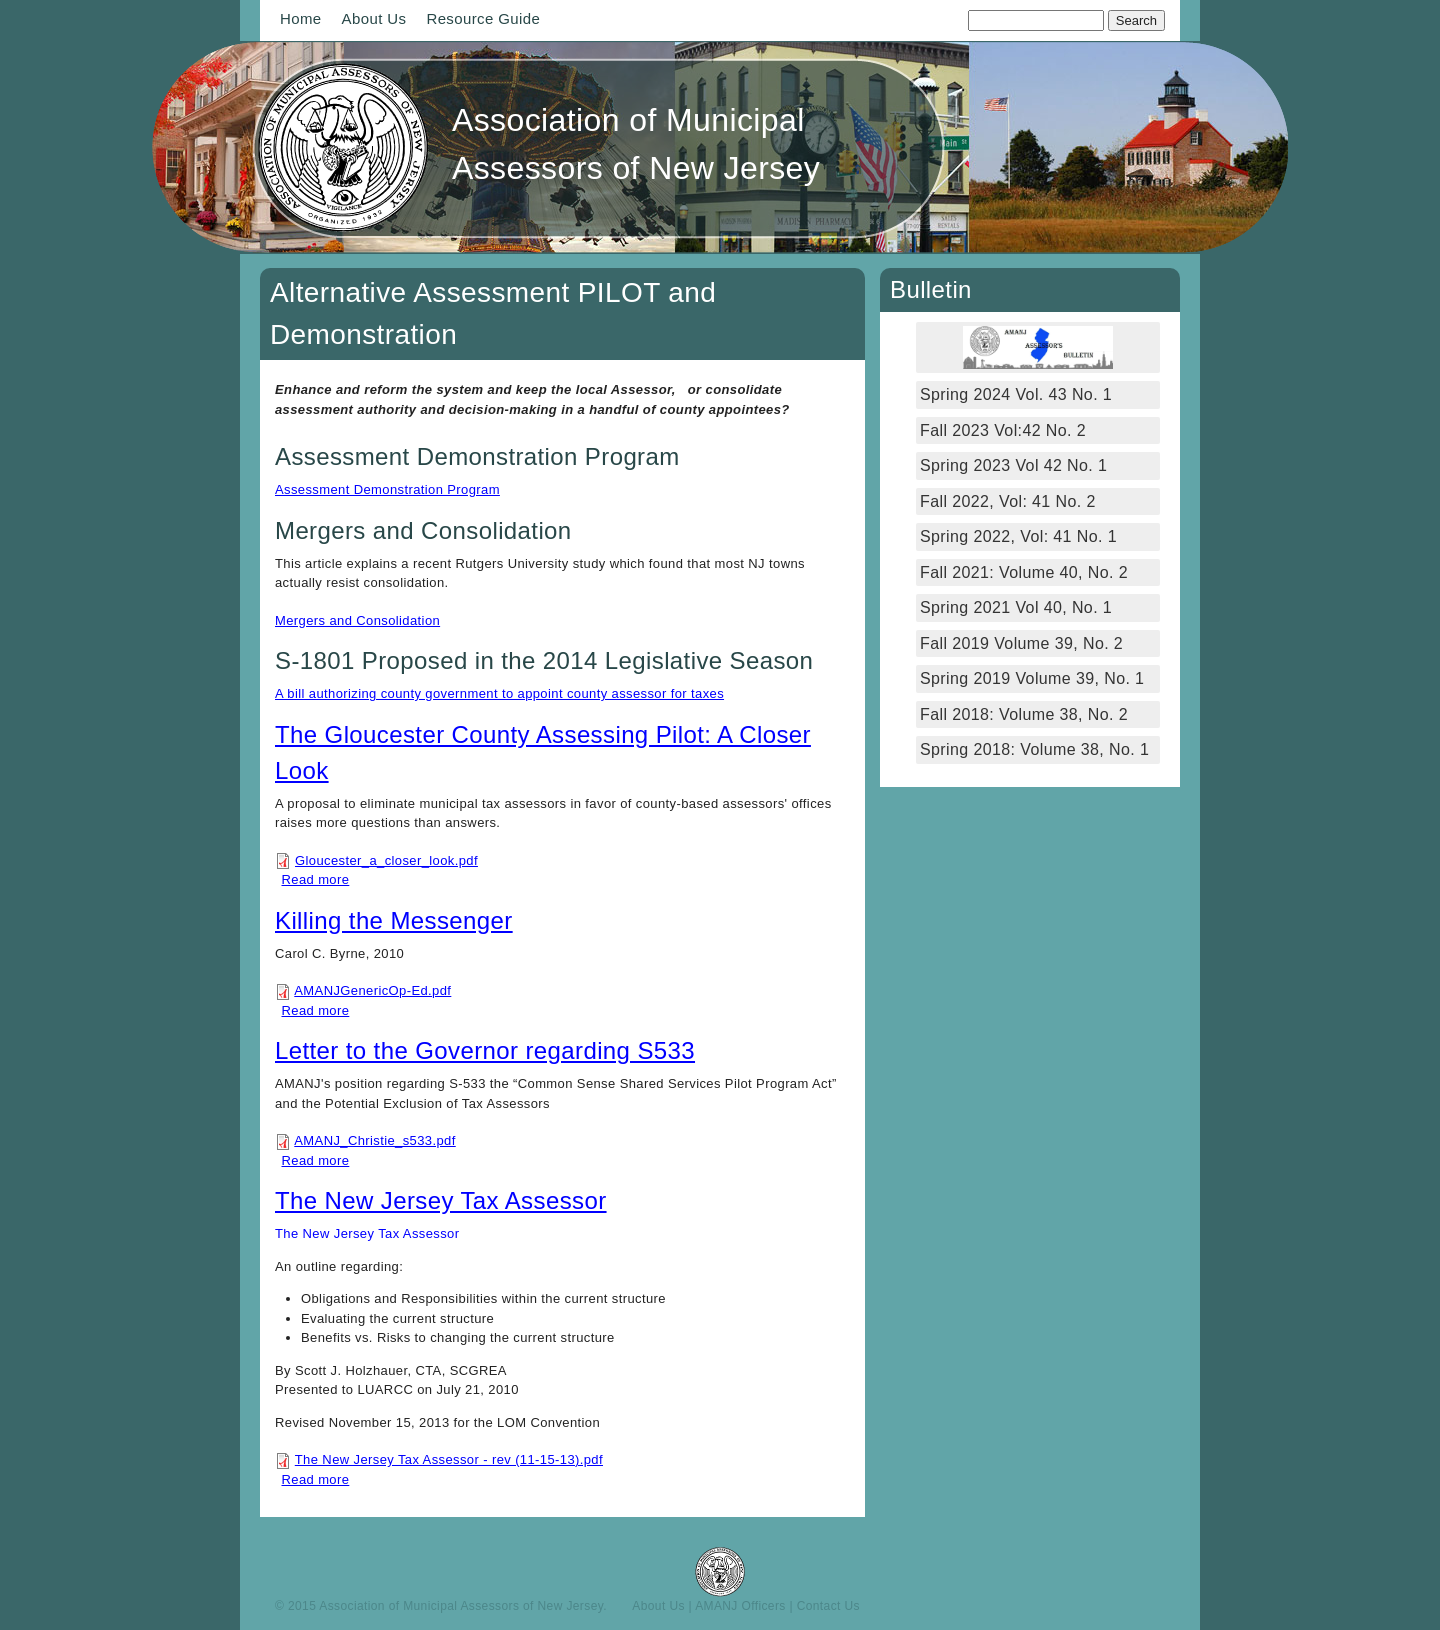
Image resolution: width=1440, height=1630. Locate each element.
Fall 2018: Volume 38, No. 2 (1024, 714)
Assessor (431, 1233)
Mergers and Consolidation (357, 620)
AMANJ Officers (740, 1606)
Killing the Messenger (394, 920)
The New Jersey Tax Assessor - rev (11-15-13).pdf (449, 1459)
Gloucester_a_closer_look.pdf (386, 860)
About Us (374, 18)
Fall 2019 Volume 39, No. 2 (1021, 643)
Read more (316, 879)
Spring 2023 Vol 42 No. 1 (1013, 465)
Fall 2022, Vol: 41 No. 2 (1008, 501)
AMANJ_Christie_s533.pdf (374, 1140)
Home (301, 18)
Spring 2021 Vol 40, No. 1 (1016, 607)
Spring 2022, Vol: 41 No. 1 (1018, 536)
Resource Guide (483, 18)
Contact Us (828, 1606)
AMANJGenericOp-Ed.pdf (372, 990)
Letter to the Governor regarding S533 (485, 1050)
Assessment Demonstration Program (387, 489)
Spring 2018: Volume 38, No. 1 (1037, 749)
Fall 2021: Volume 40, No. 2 (1024, 572)
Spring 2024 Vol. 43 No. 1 (1016, 394)
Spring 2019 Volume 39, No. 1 (1032, 678)
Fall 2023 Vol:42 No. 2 (1003, 430)
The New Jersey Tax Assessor (441, 1200)
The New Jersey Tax (339, 1233)
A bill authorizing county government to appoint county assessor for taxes (499, 693)
